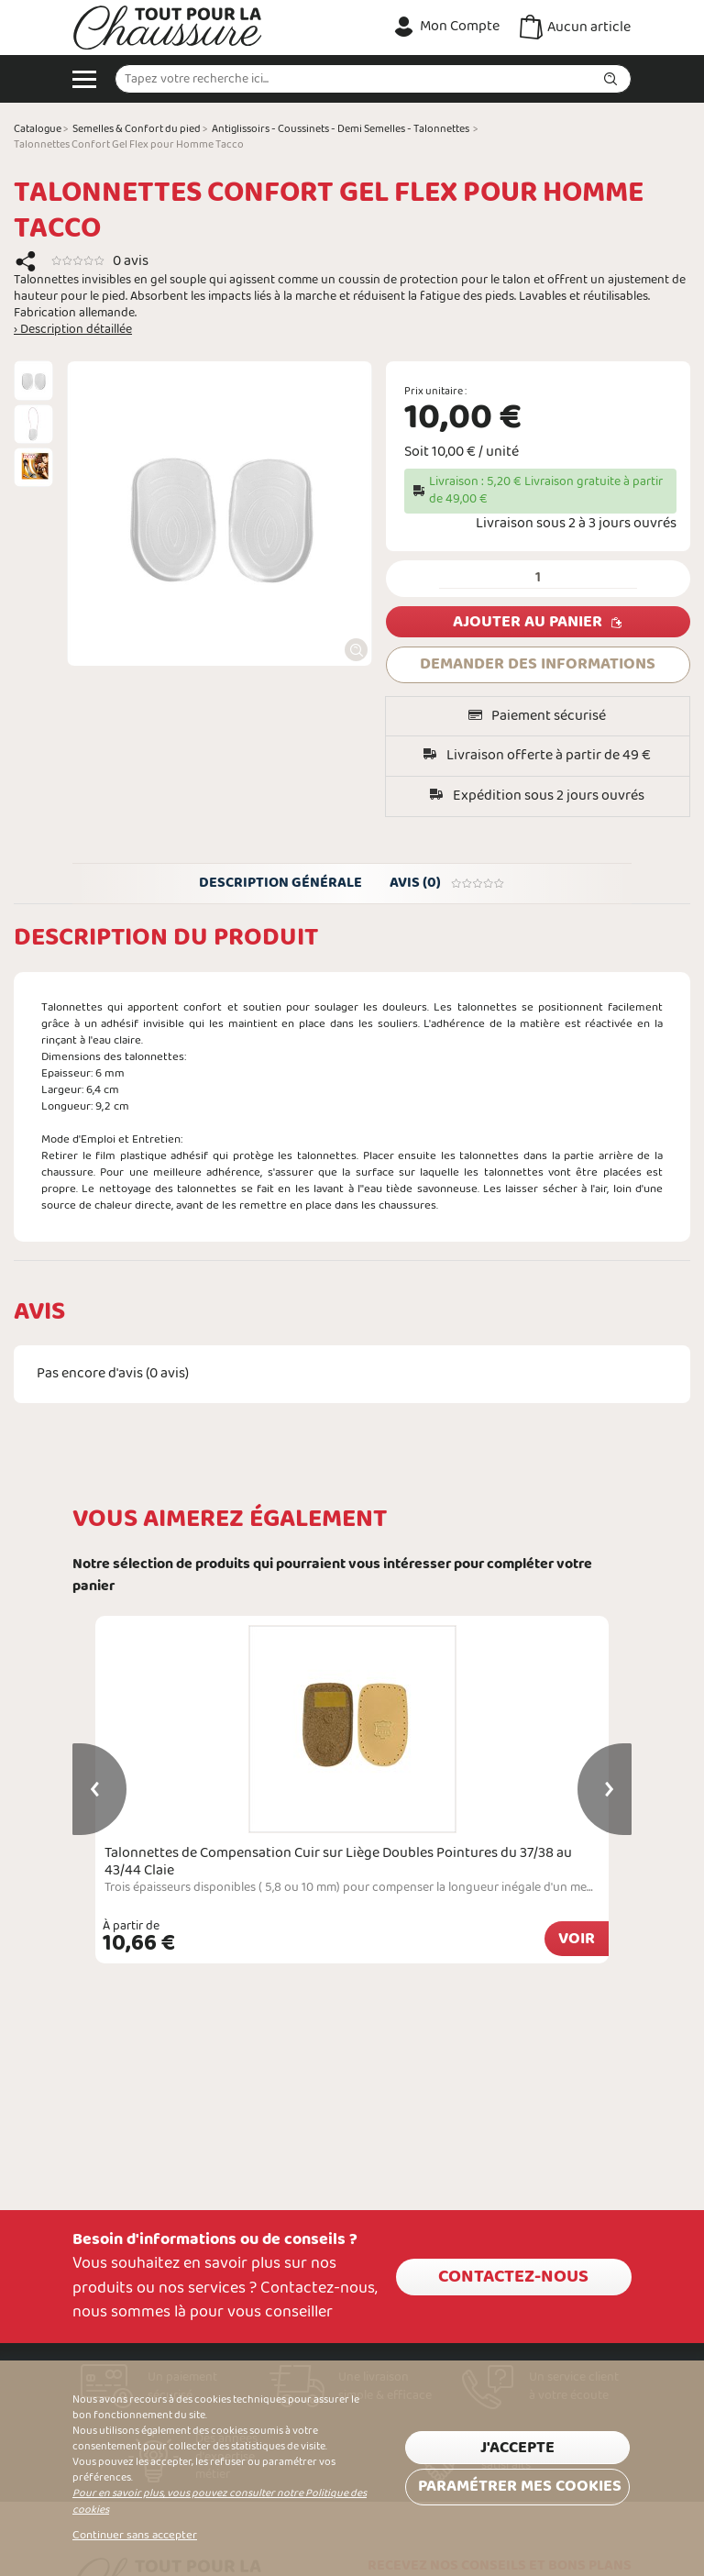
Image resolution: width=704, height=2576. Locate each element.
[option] (33, 380)
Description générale (280, 883)
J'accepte (517, 2448)
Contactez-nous (513, 2277)
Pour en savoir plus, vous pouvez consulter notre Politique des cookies (219, 2501)
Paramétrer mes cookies (520, 2486)
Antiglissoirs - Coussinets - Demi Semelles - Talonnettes (340, 129)
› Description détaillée (73, 330)
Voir (576, 1939)
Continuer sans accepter (134, 2535)
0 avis (130, 261)
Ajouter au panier (527, 622)
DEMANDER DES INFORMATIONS (537, 664)
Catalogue (37, 129)
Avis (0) (447, 883)
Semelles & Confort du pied (136, 129)
